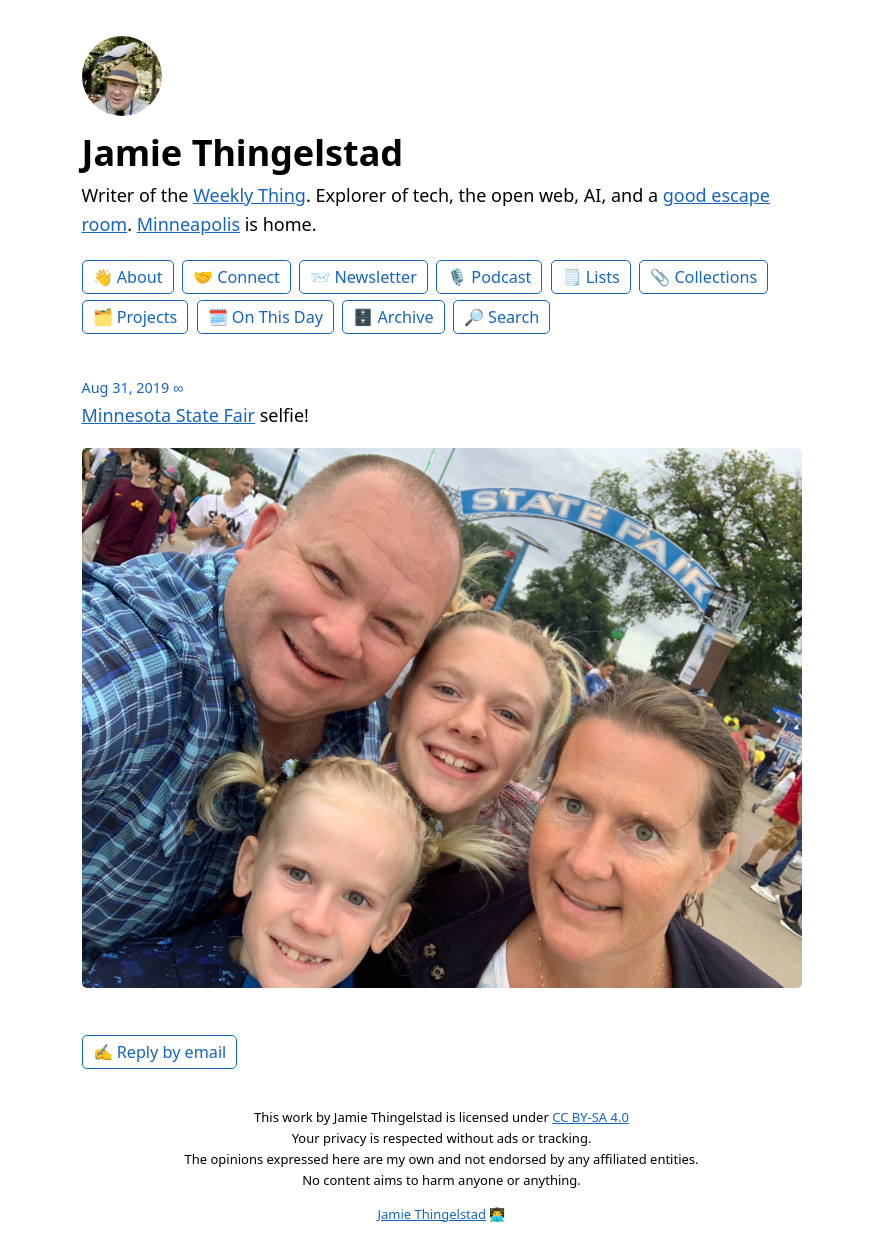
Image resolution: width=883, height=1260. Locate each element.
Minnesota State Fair (168, 415)
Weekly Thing (249, 195)
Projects (147, 317)
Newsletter (375, 277)
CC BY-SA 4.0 (590, 1117)
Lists (603, 277)
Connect (248, 277)
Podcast (501, 277)
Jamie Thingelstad (243, 152)
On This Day (277, 317)
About (140, 277)
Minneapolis (188, 224)
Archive (406, 317)
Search (513, 317)
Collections (715, 277)
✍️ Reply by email (160, 1052)
